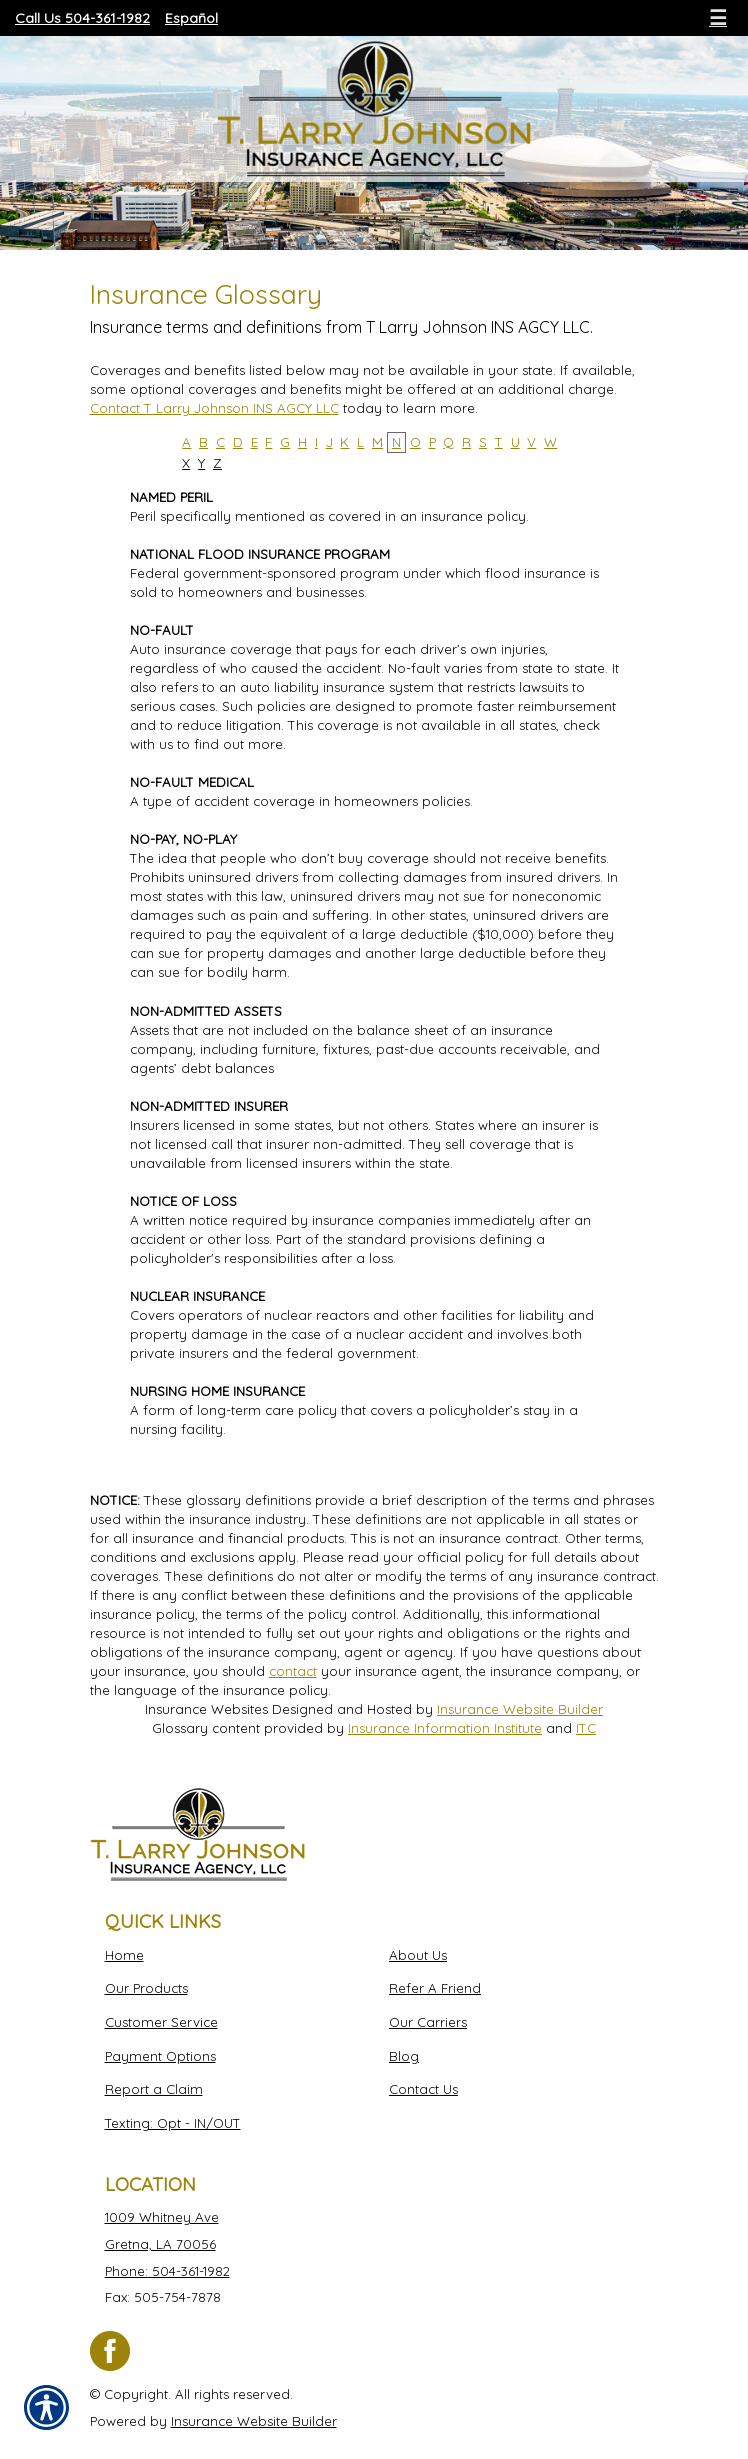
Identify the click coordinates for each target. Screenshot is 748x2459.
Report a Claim (154, 2089)
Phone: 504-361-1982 (167, 2271)
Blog (404, 2056)
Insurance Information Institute (445, 1728)
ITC (586, 1728)
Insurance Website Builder (520, 1709)
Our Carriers (428, 2022)
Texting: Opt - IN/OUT (173, 2123)
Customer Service (161, 2022)
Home (124, 1955)
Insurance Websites (206, 1709)
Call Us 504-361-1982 (82, 18)
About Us (418, 1955)
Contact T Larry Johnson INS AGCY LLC (214, 408)
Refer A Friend (435, 1988)
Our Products (146, 1988)
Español (191, 18)
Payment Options (160, 2056)
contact (293, 1671)
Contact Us (423, 2089)
